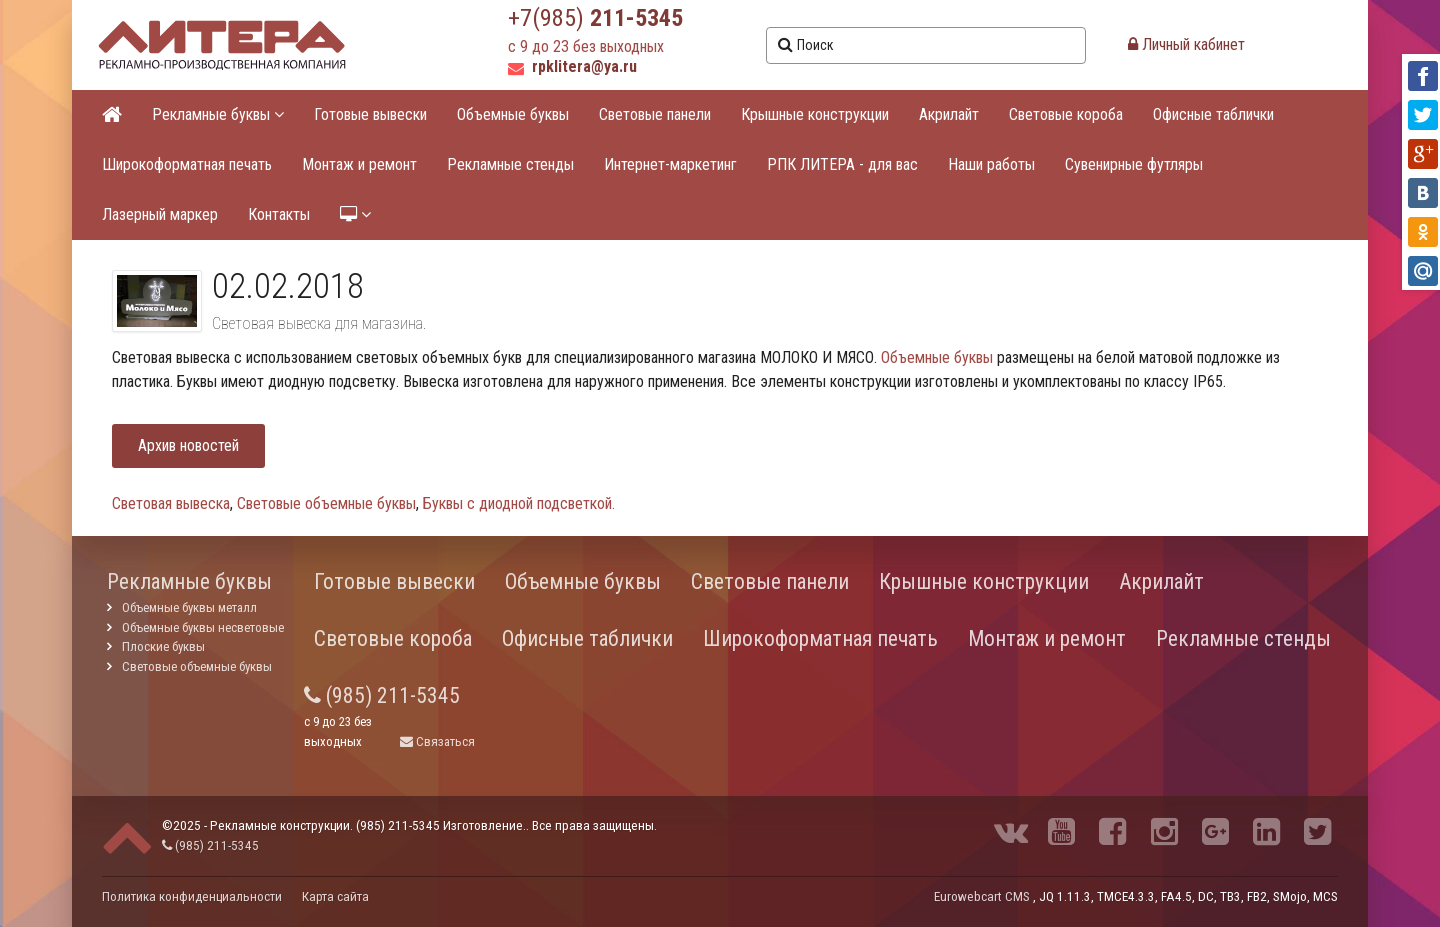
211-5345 (636, 18)
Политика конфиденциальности (192, 896)
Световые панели (655, 114)
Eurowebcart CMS (982, 896)
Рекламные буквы (218, 114)
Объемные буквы (513, 114)
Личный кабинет (1186, 44)
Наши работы (991, 164)
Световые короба (1066, 114)
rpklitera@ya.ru (572, 66)
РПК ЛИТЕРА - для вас (842, 164)
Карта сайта (335, 896)
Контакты (279, 214)
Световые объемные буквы (326, 503)
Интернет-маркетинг (670, 164)
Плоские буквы (163, 646)
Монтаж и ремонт (359, 164)
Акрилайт (949, 114)
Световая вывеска (171, 503)
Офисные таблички (1213, 114)
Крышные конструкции (815, 114)
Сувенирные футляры (1134, 164)
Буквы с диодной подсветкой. (519, 503)
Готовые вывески (370, 114)
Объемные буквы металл (189, 607)
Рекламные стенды (510, 164)
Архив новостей (188, 445)
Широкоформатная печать (187, 164)
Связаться (437, 741)
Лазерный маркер (160, 214)
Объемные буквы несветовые (203, 627)
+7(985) (549, 18)
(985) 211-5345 (382, 695)
